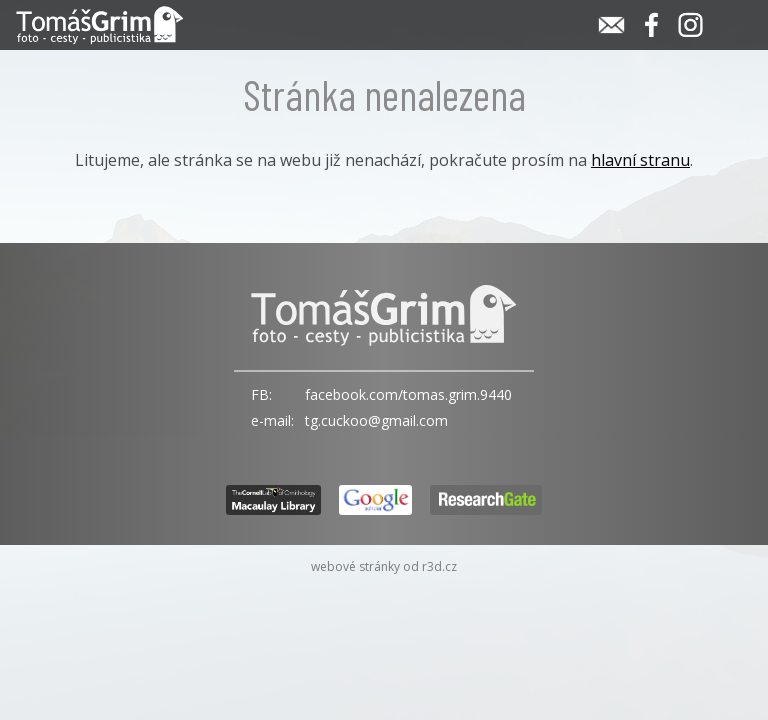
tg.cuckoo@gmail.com (376, 420)
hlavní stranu (640, 160)
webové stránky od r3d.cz (384, 566)
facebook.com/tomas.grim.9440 (408, 394)
